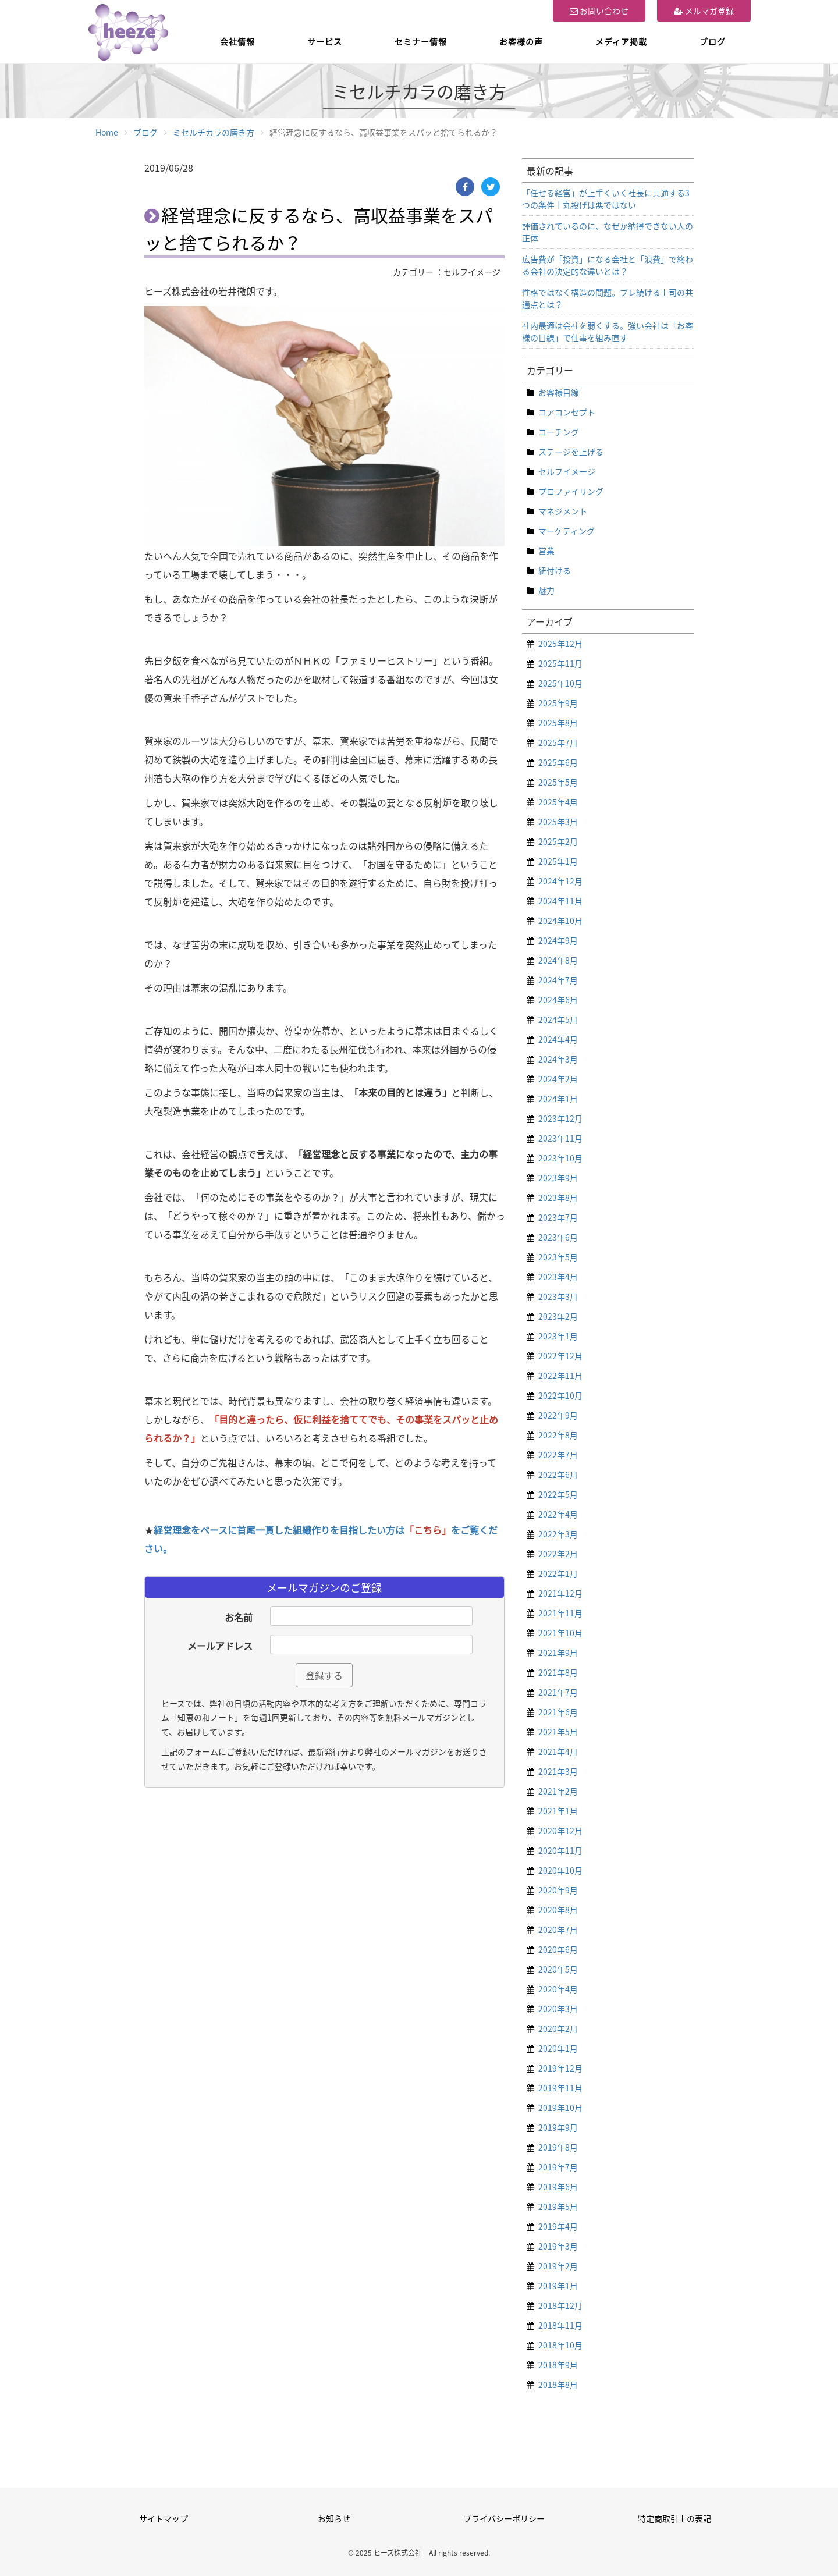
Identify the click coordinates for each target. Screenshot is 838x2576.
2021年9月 (558, 1652)
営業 (546, 550)
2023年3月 (558, 1296)
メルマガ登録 (704, 10)
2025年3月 (558, 821)
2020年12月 (560, 1830)
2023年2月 (558, 1316)
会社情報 (237, 41)
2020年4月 (558, 1989)
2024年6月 (558, 999)
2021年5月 (558, 1732)
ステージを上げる (570, 451)
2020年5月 (558, 1969)
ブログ (712, 41)
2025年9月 (558, 703)
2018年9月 (558, 2365)
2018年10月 (560, 2345)
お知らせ (334, 2518)
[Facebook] (465, 186)
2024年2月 (558, 1079)
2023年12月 (560, 1118)
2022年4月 (558, 1514)
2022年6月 (558, 1474)
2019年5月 (558, 2206)
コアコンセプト (566, 412)
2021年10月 (560, 1633)
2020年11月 (560, 1850)
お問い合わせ (599, 10)
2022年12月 (560, 1356)
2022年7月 (558, 1455)
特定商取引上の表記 (674, 2518)
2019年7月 (558, 2167)
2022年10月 (560, 1395)
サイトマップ (163, 2518)
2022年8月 (558, 1435)
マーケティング (566, 530)
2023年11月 (560, 1138)
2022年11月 (560, 1375)
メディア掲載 (621, 41)
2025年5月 (558, 782)
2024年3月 (558, 1059)
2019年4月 (558, 2226)
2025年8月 (558, 723)
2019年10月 (560, 2107)
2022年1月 (558, 1573)
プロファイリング (570, 491)
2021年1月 (558, 1811)
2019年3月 (558, 2246)
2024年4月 (558, 1039)
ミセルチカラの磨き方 (213, 132)
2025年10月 (560, 683)
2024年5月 (558, 1019)
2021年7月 (558, 1692)
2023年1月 (558, 1336)
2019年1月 (558, 2285)
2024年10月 (560, 920)
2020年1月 (558, 2048)
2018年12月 (560, 2305)
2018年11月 (560, 2325)
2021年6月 (558, 1712)
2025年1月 (558, 861)
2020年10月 (560, 1870)
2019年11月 (560, 2088)
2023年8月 (558, 1197)
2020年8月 (558, 1910)
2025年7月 (558, 742)
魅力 (546, 590)
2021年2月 (558, 1791)
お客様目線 (558, 392)
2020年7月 (558, 1929)
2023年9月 (558, 1178)
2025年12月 (560, 643)
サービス (324, 41)
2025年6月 (558, 762)
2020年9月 (558, 1890)
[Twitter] (490, 186)
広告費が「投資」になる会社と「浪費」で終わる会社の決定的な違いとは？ (607, 265)
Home (106, 132)
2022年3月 (558, 1534)
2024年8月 (558, 960)
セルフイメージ (566, 471)
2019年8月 (558, 2147)
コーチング (558, 432)
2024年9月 (558, 940)
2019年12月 (560, 2068)
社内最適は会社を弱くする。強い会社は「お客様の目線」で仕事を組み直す (607, 331)
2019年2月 (558, 2266)
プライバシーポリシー (504, 2518)
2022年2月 (558, 1553)
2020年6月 (558, 1949)
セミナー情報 (421, 41)
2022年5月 (558, 1494)
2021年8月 (558, 1672)
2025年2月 (558, 841)
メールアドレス (220, 1646)
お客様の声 (521, 41)
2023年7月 (558, 1217)
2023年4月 (558, 1276)
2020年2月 (558, 2028)
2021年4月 (558, 1751)
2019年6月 (558, 2187)
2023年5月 (558, 1257)
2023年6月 (558, 1237)
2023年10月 (560, 1158)
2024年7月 (558, 980)
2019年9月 (558, 2127)
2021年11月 (560, 1613)
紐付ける (554, 570)
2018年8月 (558, 2384)
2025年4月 (558, 802)
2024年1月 (558, 1098)
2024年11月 (560, 901)
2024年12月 (560, 881)
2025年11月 (560, 663)
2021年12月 (560, 1593)
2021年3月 (558, 1771)
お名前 (239, 1617)
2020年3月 (558, 2008)
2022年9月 (558, 1415)
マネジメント (562, 511)
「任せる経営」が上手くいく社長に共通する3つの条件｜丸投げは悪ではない (606, 199)
